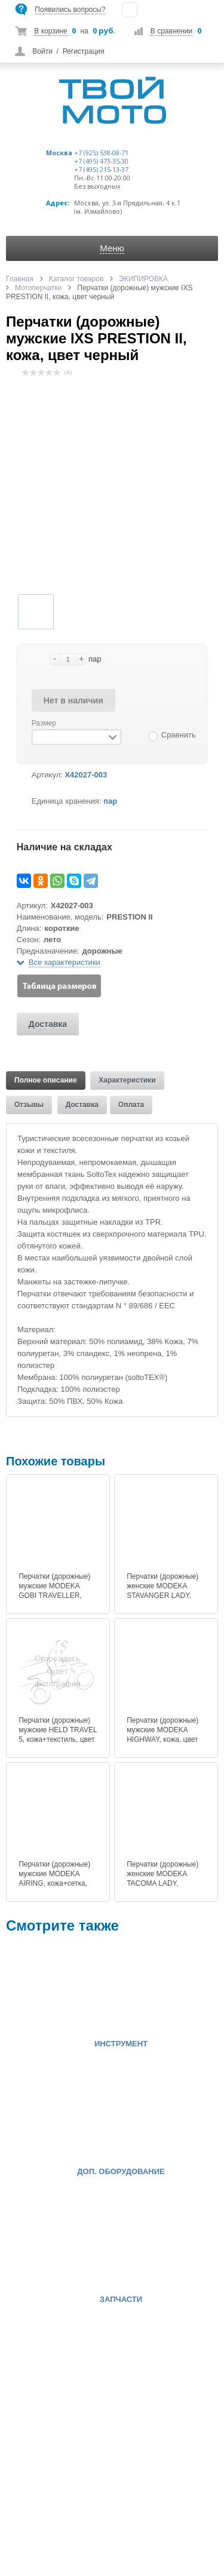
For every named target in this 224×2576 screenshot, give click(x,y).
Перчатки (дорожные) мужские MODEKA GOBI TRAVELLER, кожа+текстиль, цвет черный (54, 1595)
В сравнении (171, 31)
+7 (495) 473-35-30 (101, 161)
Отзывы (29, 1105)
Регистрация (84, 51)
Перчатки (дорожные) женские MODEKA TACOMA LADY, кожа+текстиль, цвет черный (162, 1883)
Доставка (48, 1024)
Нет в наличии (73, 700)
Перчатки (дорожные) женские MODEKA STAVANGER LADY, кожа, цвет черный (162, 1590)
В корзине (50, 31)
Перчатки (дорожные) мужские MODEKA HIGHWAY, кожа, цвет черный (162, 1734)
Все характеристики (64, 962)
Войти (42, 51)
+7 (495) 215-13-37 (101, 169)
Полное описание (45, 1080)
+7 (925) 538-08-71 (101, 153)
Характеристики (127, 1080)
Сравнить (178, 734)
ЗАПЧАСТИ (121, 2299)
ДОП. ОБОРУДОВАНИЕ (120, 2172)
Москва (59, 153)
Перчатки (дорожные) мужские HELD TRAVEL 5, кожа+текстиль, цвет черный (58, 1734)
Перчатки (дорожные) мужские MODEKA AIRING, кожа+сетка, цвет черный (54, 1878)
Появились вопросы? (70, 9)
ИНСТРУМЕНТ (121, 2044)
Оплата (131, 1105)
